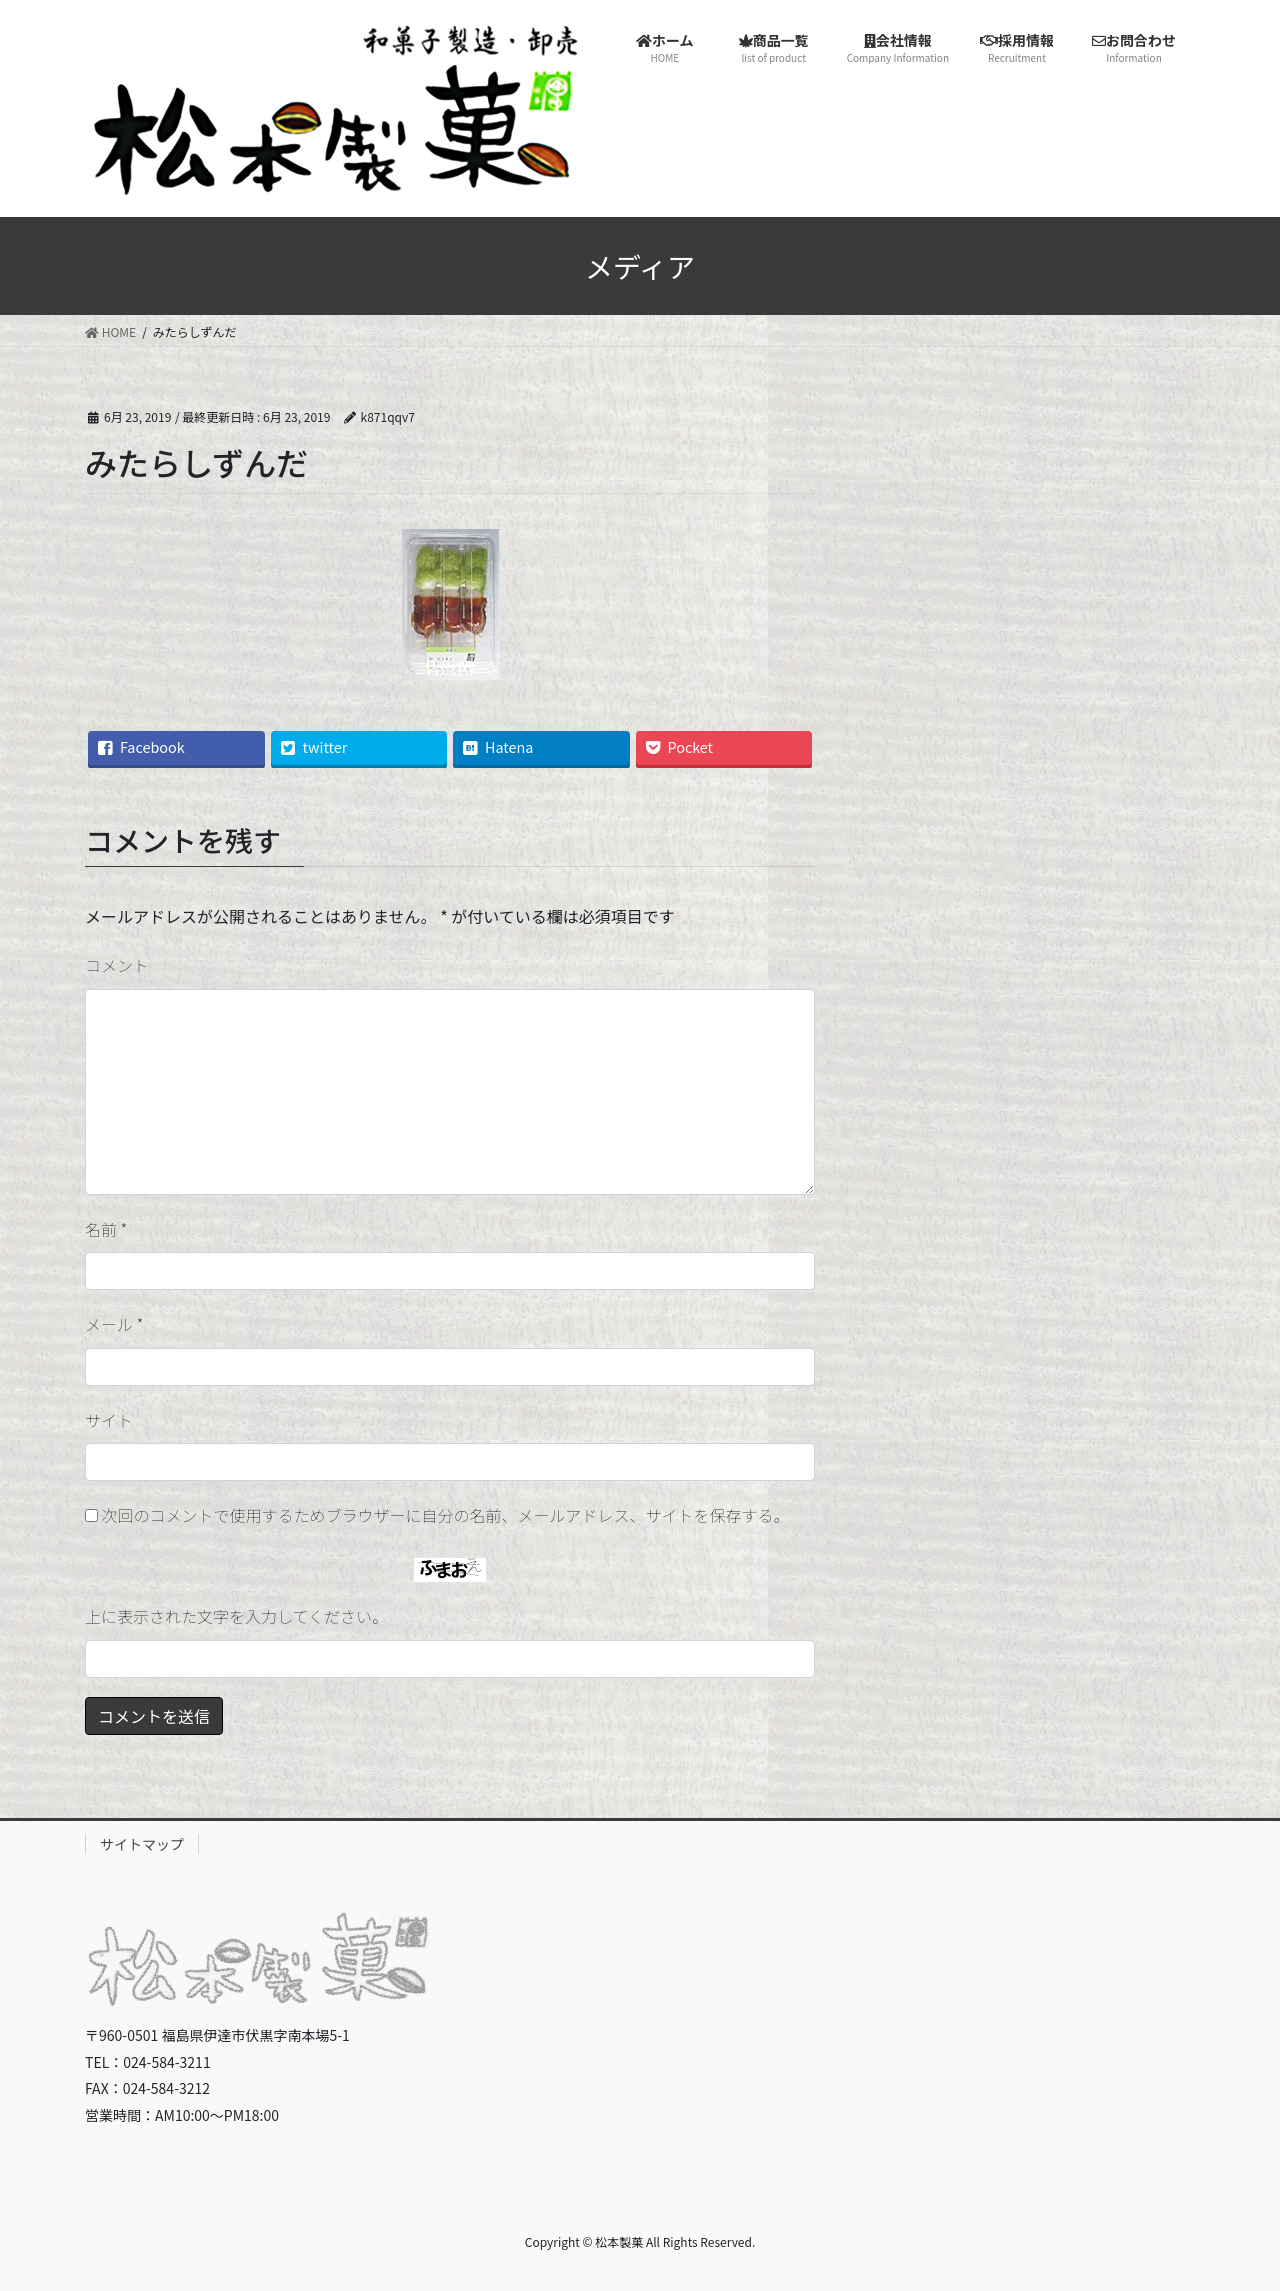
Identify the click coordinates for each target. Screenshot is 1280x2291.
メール (114, 1324)
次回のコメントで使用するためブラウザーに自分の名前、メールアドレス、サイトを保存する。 (446, 1515)
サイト (109, 1420)
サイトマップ (142, 1844)
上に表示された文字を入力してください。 (236, 1616)
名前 (106, 1229)
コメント (117, 965)
